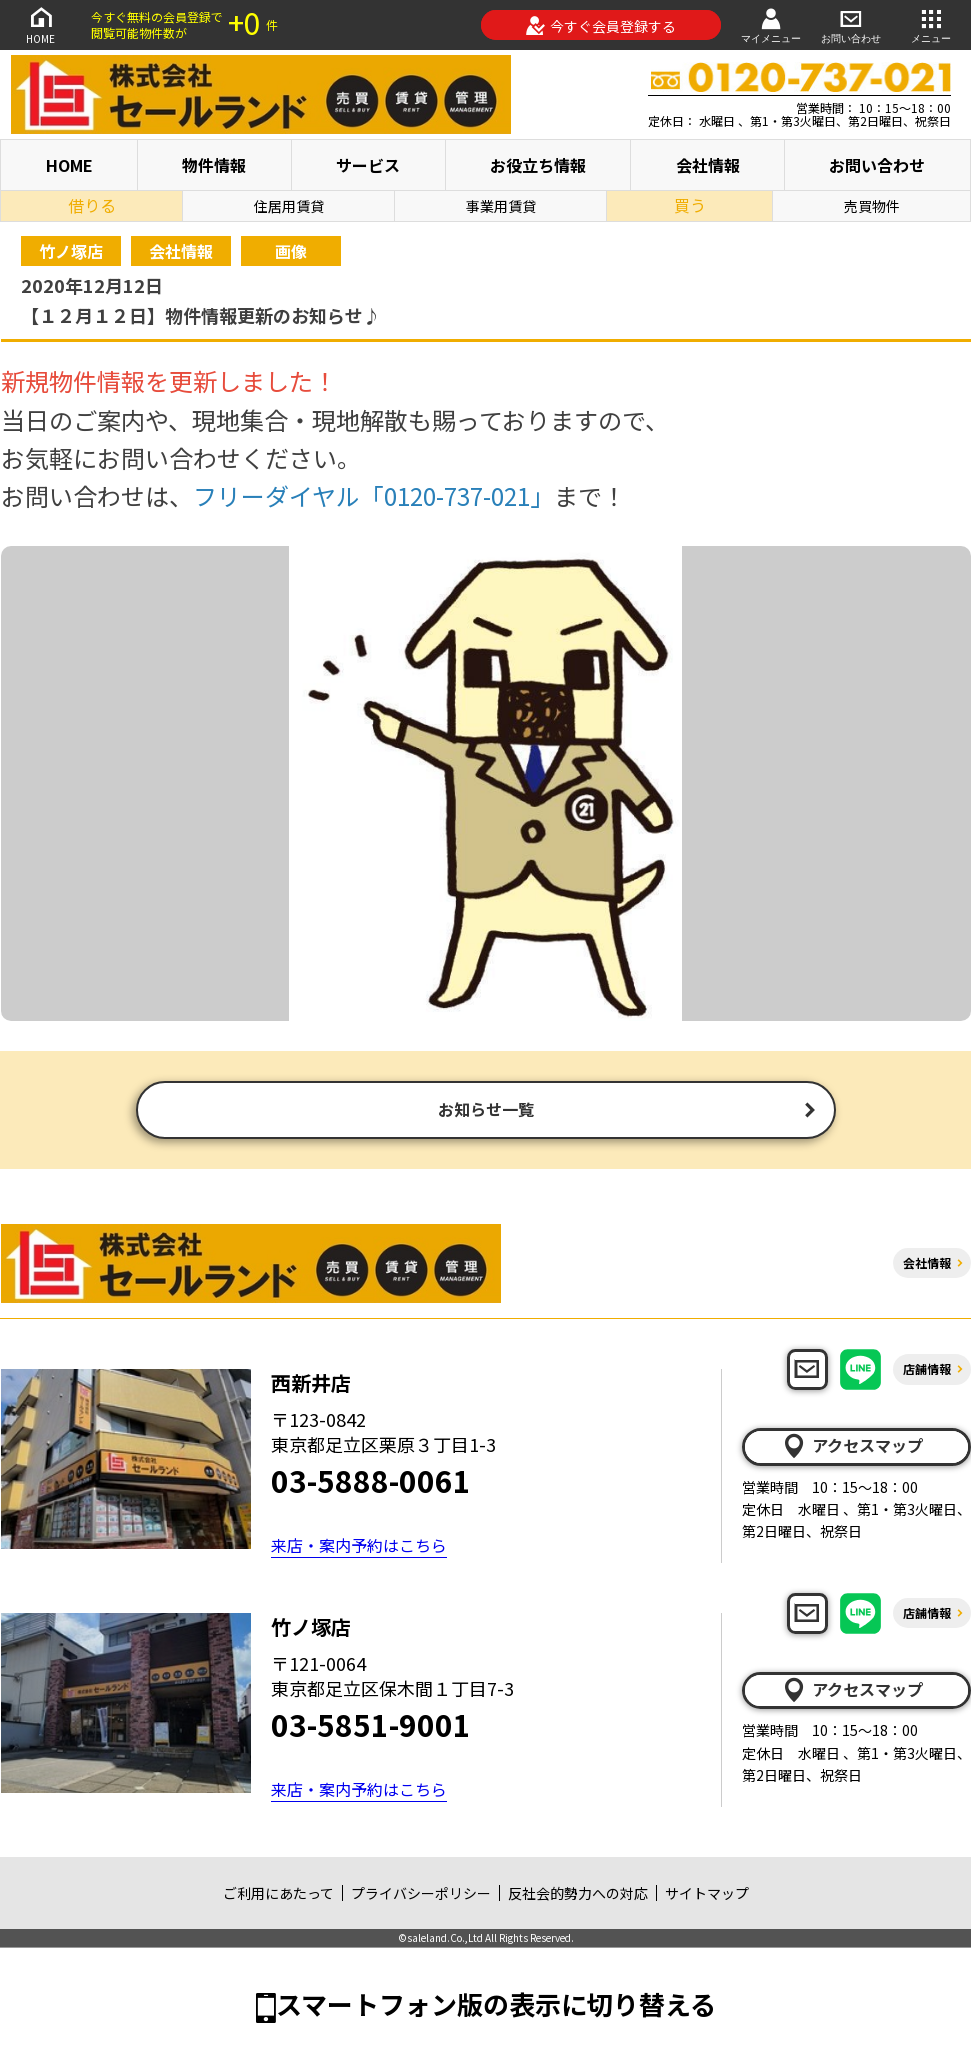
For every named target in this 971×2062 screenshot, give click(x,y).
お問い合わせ (851, 24)
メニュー (931, 24)
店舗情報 (927, 1370)
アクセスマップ (852, 1448)
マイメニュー (771, 24)
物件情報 (214, 165)
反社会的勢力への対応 (578, 1895)
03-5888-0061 (371, 1482)
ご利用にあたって (278, 1895)
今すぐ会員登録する (600, 26)
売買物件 (872, 206)
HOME (41, 24)
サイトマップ (707, 1895)
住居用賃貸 (289, 206)
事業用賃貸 (501, 206)
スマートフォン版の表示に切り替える (496, 2005)
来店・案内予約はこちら (359, 1547)
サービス (368, 165)
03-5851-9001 (371, 1726)
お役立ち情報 (538, 165)
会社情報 (708, 165)
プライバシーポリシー (421, 1895)
